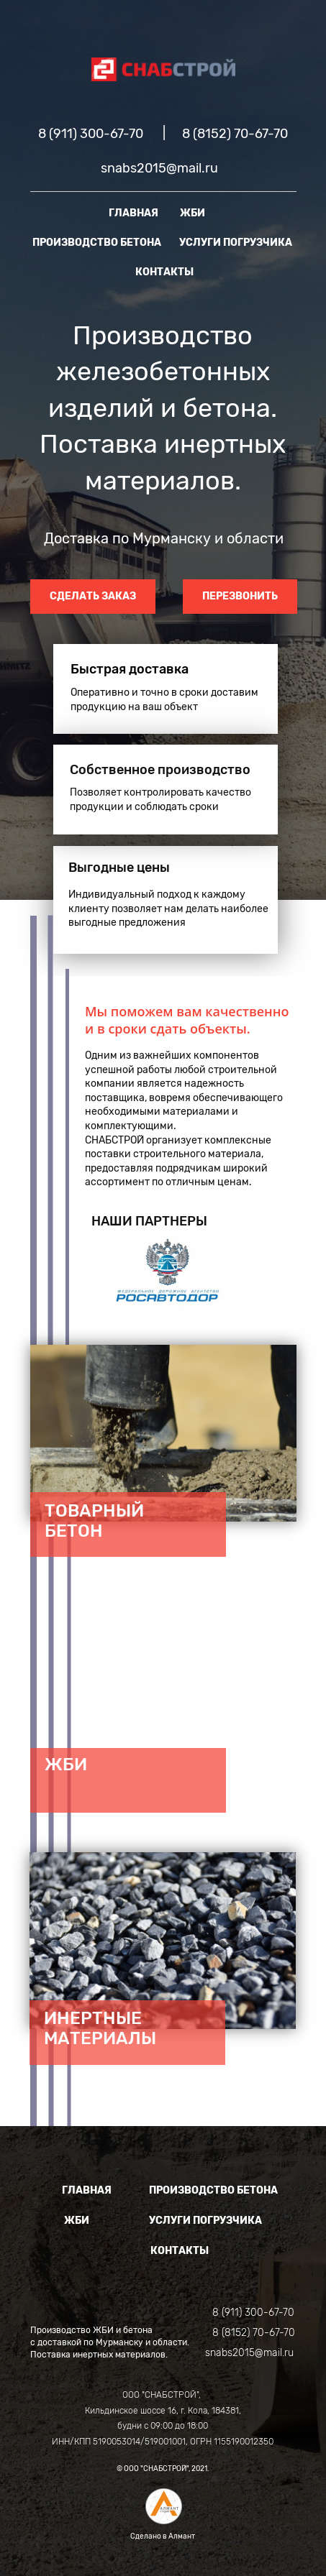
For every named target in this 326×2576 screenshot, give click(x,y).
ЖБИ (192, 213)
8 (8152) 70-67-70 (235, 133)
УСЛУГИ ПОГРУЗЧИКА (235, 243)
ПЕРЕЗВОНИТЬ (240, 596)
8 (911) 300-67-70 (90, 133)
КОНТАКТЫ (164, 272)
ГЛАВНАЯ (133, 213)
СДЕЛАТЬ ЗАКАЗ (93, 596)
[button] (100, 1272)
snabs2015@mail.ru (159, 168)
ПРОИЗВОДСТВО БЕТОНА (96, 243)
